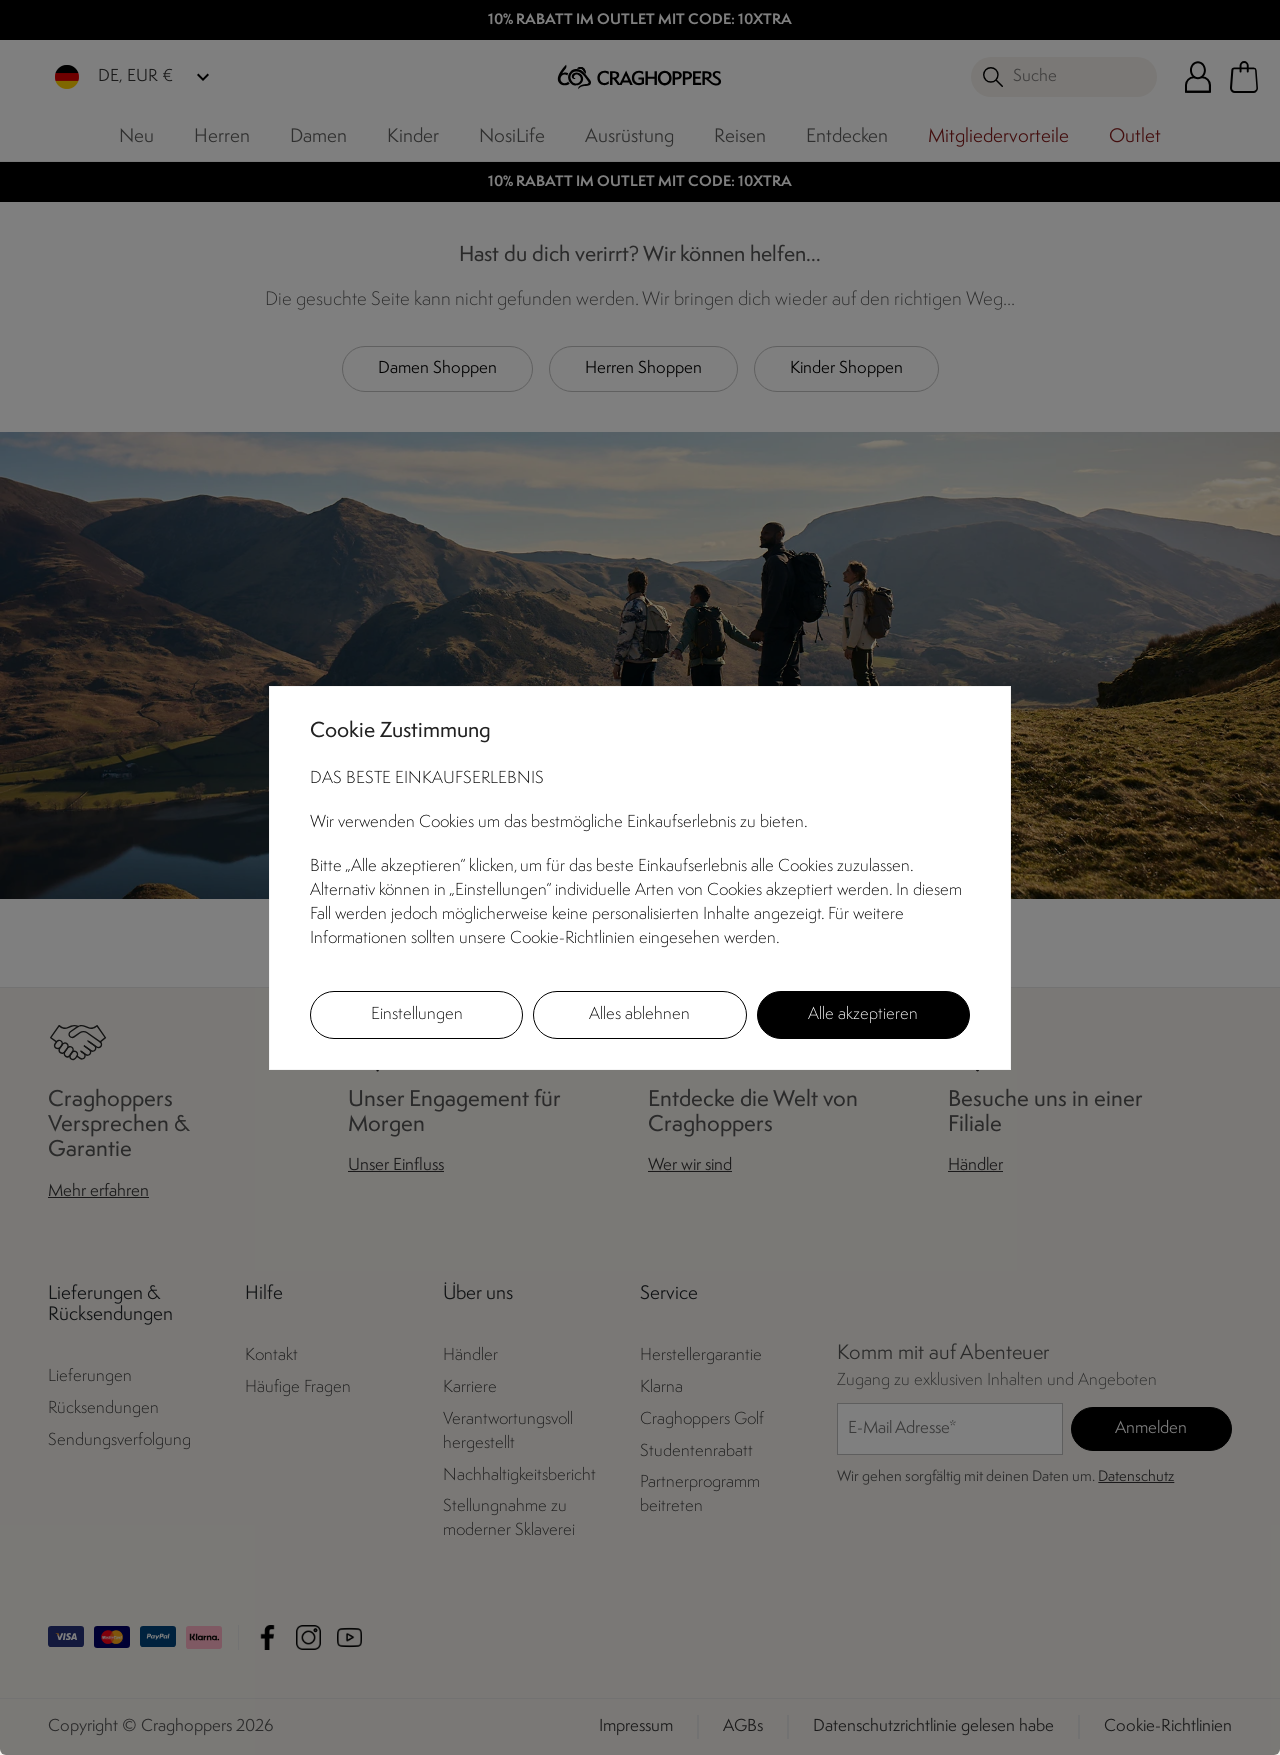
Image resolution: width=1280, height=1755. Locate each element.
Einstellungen (417, 1014)
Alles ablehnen (639, 1014)
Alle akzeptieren (863, 1014)
